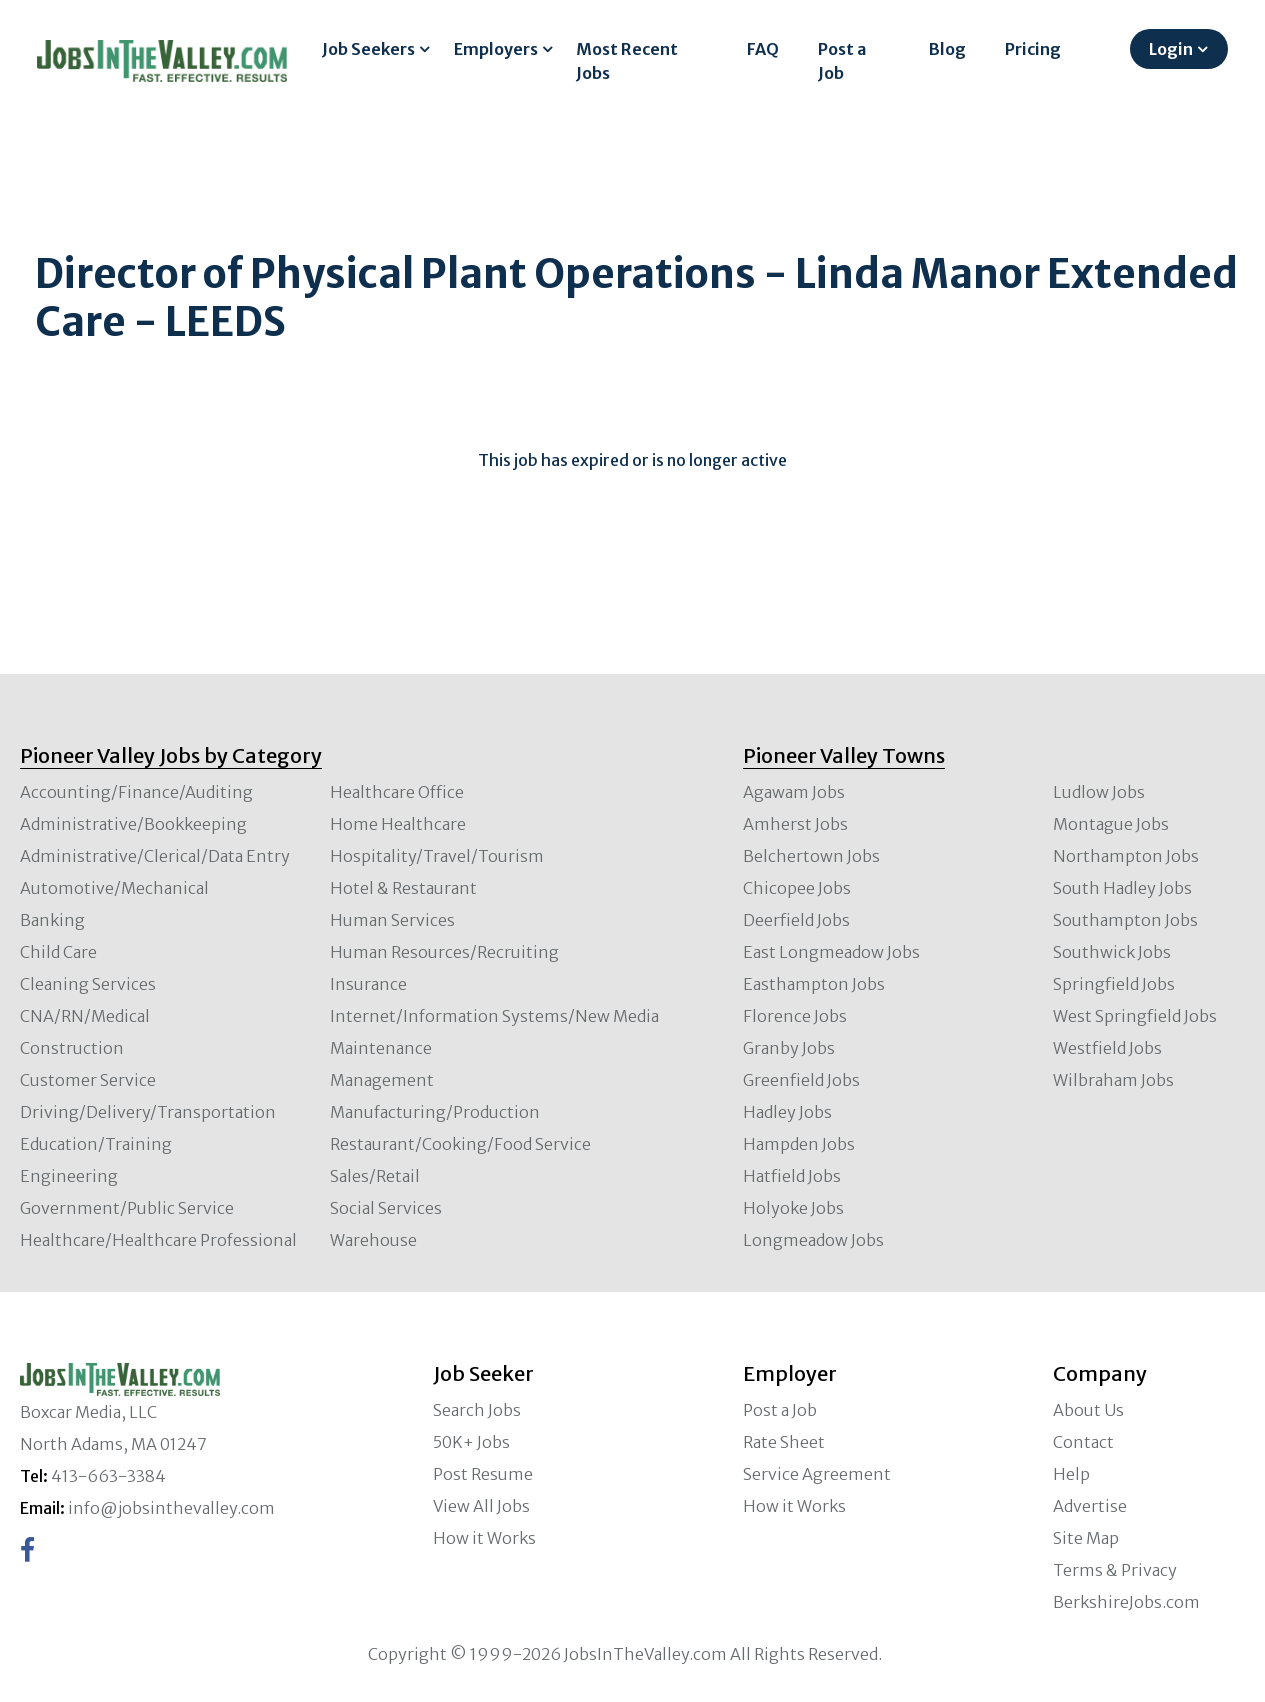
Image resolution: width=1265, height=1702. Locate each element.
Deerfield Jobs (796, 920)
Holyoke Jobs (793, 1208)
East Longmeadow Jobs (831, 952)
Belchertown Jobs (811, 856)
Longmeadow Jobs (813, 1240)
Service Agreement (817, 1474)
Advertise (1090, 1506)
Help (1071, 1474)
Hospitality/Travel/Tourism (437, 856)
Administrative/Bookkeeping (133, 824)
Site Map (1086, 1538)
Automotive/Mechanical (114, 888)
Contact (1083, 1442)
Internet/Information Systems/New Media (494, 1016)
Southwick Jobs (1112, 952)
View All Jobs (481, 1506)
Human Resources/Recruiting (444, 952)
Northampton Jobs (1126, 856)
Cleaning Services (88, 984)
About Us (1088, 1410)
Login (1171, 49)
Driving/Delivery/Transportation (148, 1112)
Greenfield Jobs (801, 1080)
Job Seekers (368, 49)
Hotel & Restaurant (403, 888)
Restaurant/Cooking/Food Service (460, 1144)
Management (382, 1080)
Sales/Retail (375, 1176)
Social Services (386, 1208)
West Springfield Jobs (1135, 1016)
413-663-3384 (108, 1476)
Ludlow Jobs (1099, 792)
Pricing (1033, 49)
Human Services (392, 920)
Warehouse (373, 1240)
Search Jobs (477, 1410)
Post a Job (842, 61)
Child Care (58, 952)
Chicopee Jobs (797, 888)
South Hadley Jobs (1122, 888)
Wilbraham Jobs (1113, 1080)
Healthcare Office (397, 792)
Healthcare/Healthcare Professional (158, 1240)
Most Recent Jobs (627, 61)
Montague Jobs (1111, 824)
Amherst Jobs (795, 824)
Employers (496, 49)
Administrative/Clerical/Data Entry (155, 856)
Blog (947, 49)
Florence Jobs (795, 1016)
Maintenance (381, 1048)
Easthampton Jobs (814, 984)
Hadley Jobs (787, 1112)
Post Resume (483, 1474)
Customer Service (88, 1080)
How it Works (484, 1538)
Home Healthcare (398, 824)
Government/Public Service (127, 1208)
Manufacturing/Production (435, 1112)
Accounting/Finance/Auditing (136, 792)
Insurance (368, 984)
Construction (72, 1048)
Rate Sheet (784, 1442)
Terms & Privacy (1115, 1570)
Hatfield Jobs (792, 1176)
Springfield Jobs (1114, 984)
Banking (52, 920)
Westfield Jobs (1107, 1048)
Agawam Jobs (794, 792)
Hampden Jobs (799, 1144)
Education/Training (96, 1144)
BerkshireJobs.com (1126, 1602)
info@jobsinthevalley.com (171, 1508)
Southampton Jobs (1125, 920)
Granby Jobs (789, 1048)
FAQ (763, 49)
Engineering (69, 1176)
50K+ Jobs (471, 1442)
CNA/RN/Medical (85, 1016)
